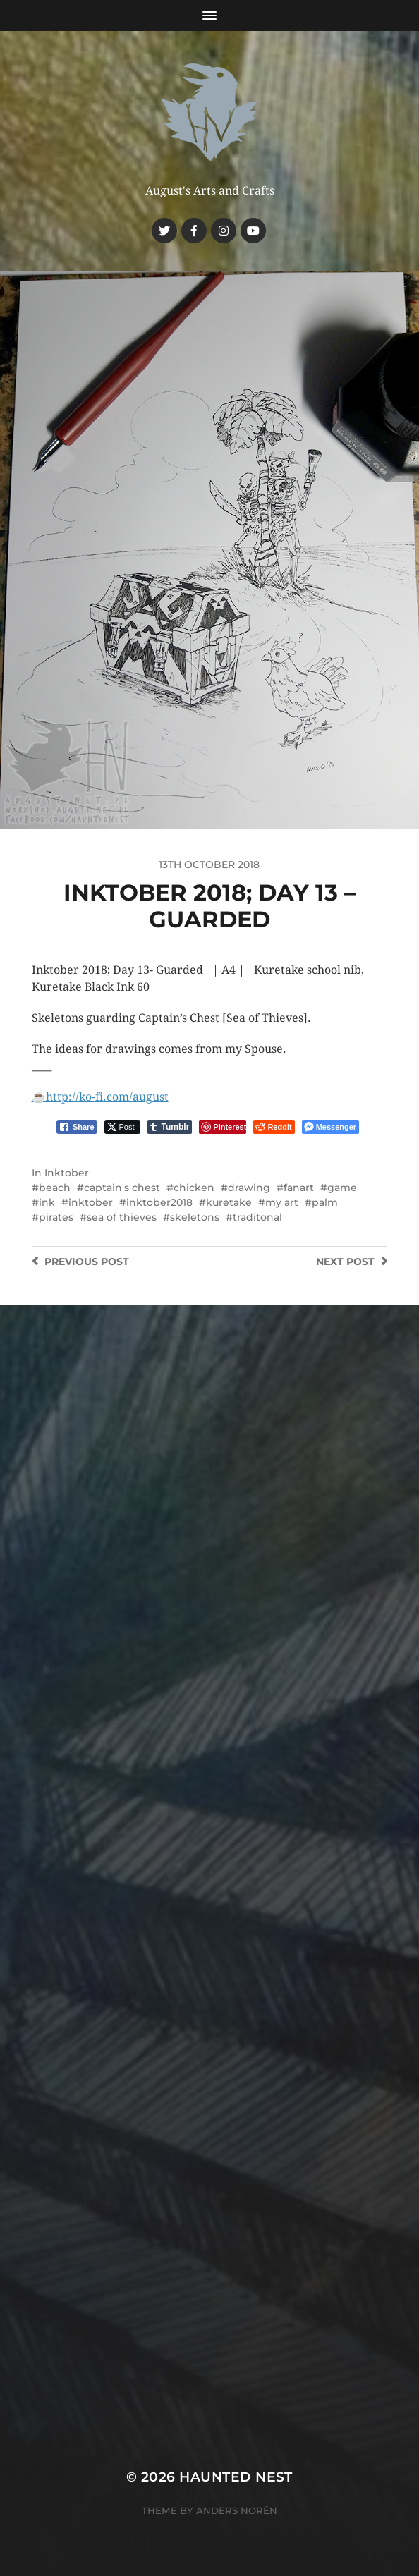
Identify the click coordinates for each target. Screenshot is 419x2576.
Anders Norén (236, 2510)
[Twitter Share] (122, 1127)
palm (325, 1202)
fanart (299, 1187)
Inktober (66, 1172)
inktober (90, 1202)
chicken (194, 1187)
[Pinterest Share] (222, 1127)
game (342, 1187)
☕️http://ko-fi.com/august (100, 1097)
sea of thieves (122, 1217)
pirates (56, 1217)
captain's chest (122, 1187)
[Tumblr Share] (170, 1127)
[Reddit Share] (273, 1127)
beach (55, 1187)
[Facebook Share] (76, 1127)
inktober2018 (159, 1202)
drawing (249, 1187)
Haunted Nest (236, 2477)
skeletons (194, 1217)
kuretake (229, 1202)
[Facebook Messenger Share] (330, 1127)
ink (47, 1202)
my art (281, 1202)
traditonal (257, 1217)
